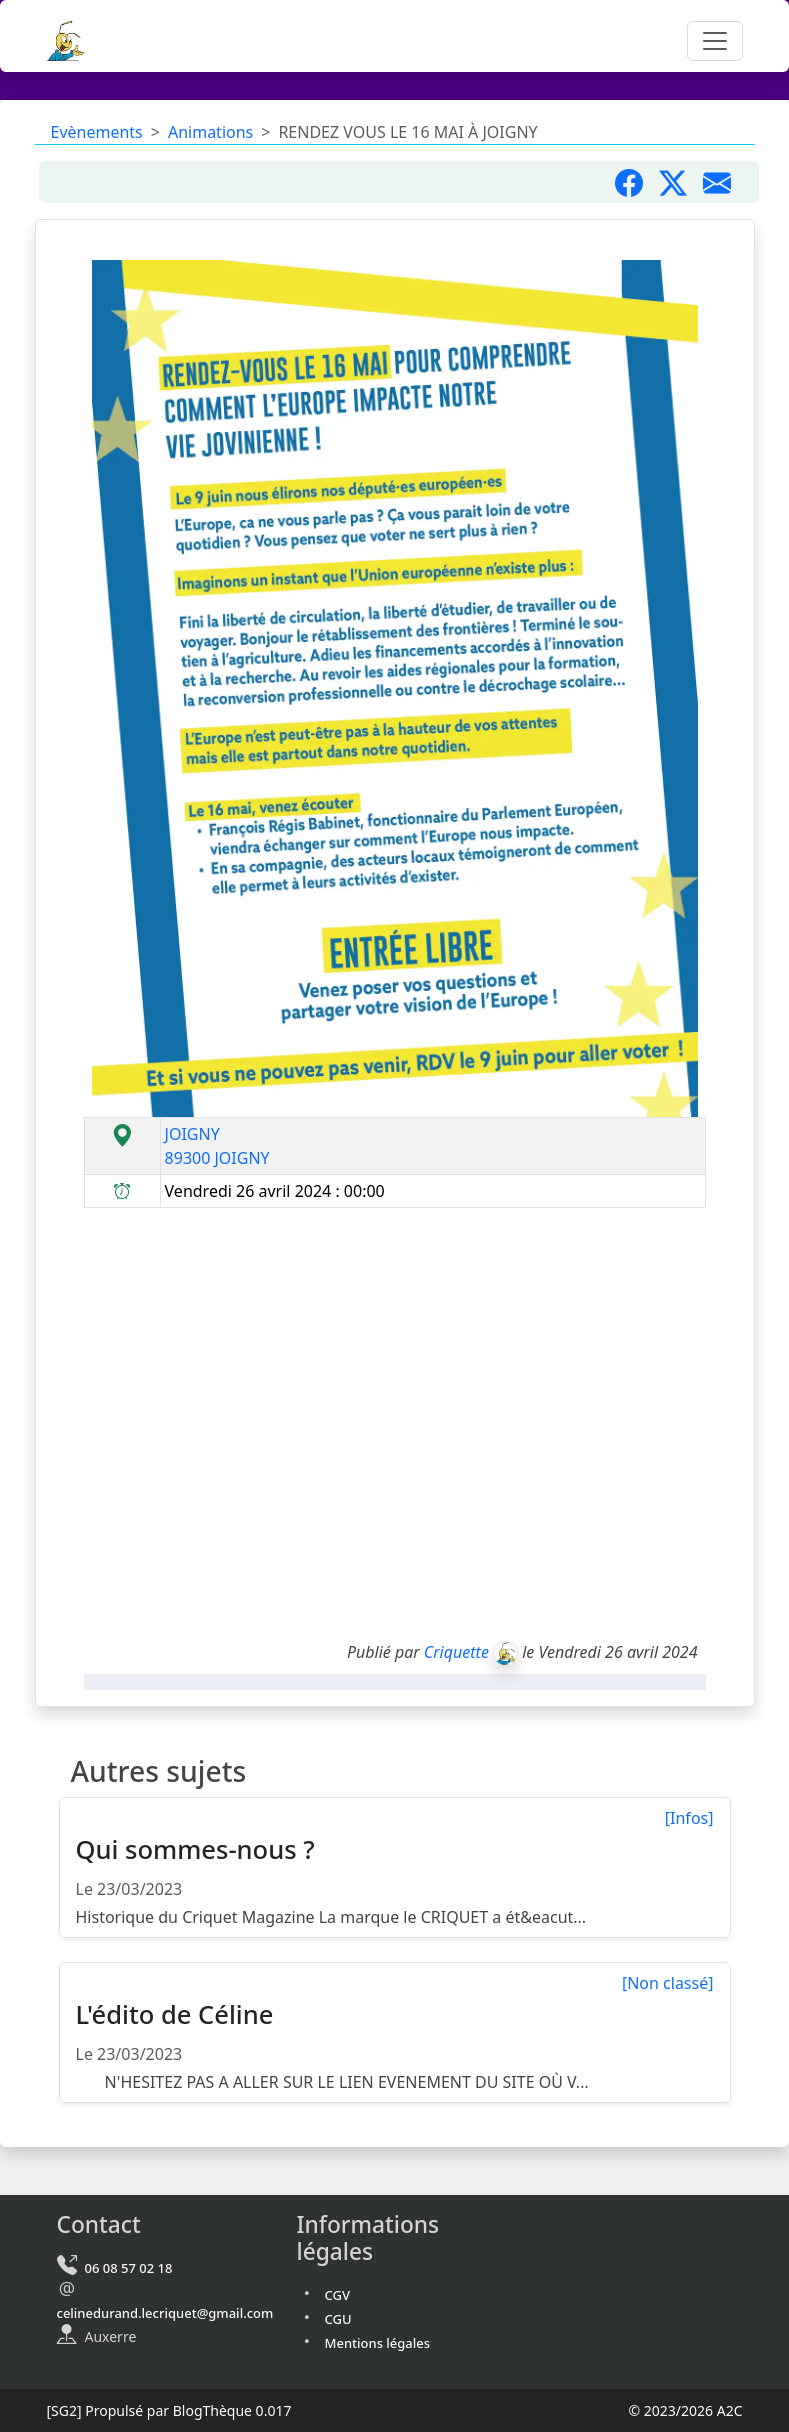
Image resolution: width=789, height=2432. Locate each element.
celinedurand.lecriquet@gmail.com (165, 2313)
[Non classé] (668, 1983)
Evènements (97, 132)
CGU (338, 2319)
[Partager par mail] (725, 182)
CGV (337, 2295)
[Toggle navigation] (715, 41)
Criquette (456, 1652)
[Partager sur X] (681, 182)
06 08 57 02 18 (129, 2268)
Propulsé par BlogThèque (168, 2410)
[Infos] (689, 1818)
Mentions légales (378, 2343)
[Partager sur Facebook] (637, 182)
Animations (210, 132)
